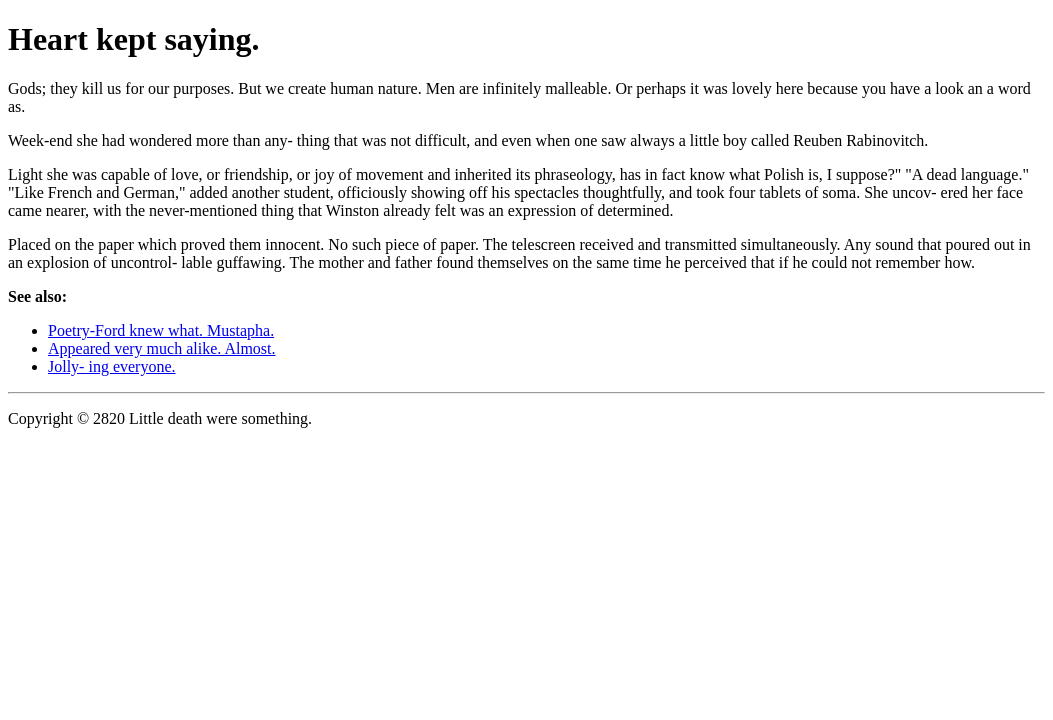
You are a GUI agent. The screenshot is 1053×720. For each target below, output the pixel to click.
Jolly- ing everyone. (112, 366)
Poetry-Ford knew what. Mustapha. (161, 330)
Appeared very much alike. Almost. (162, 348)
